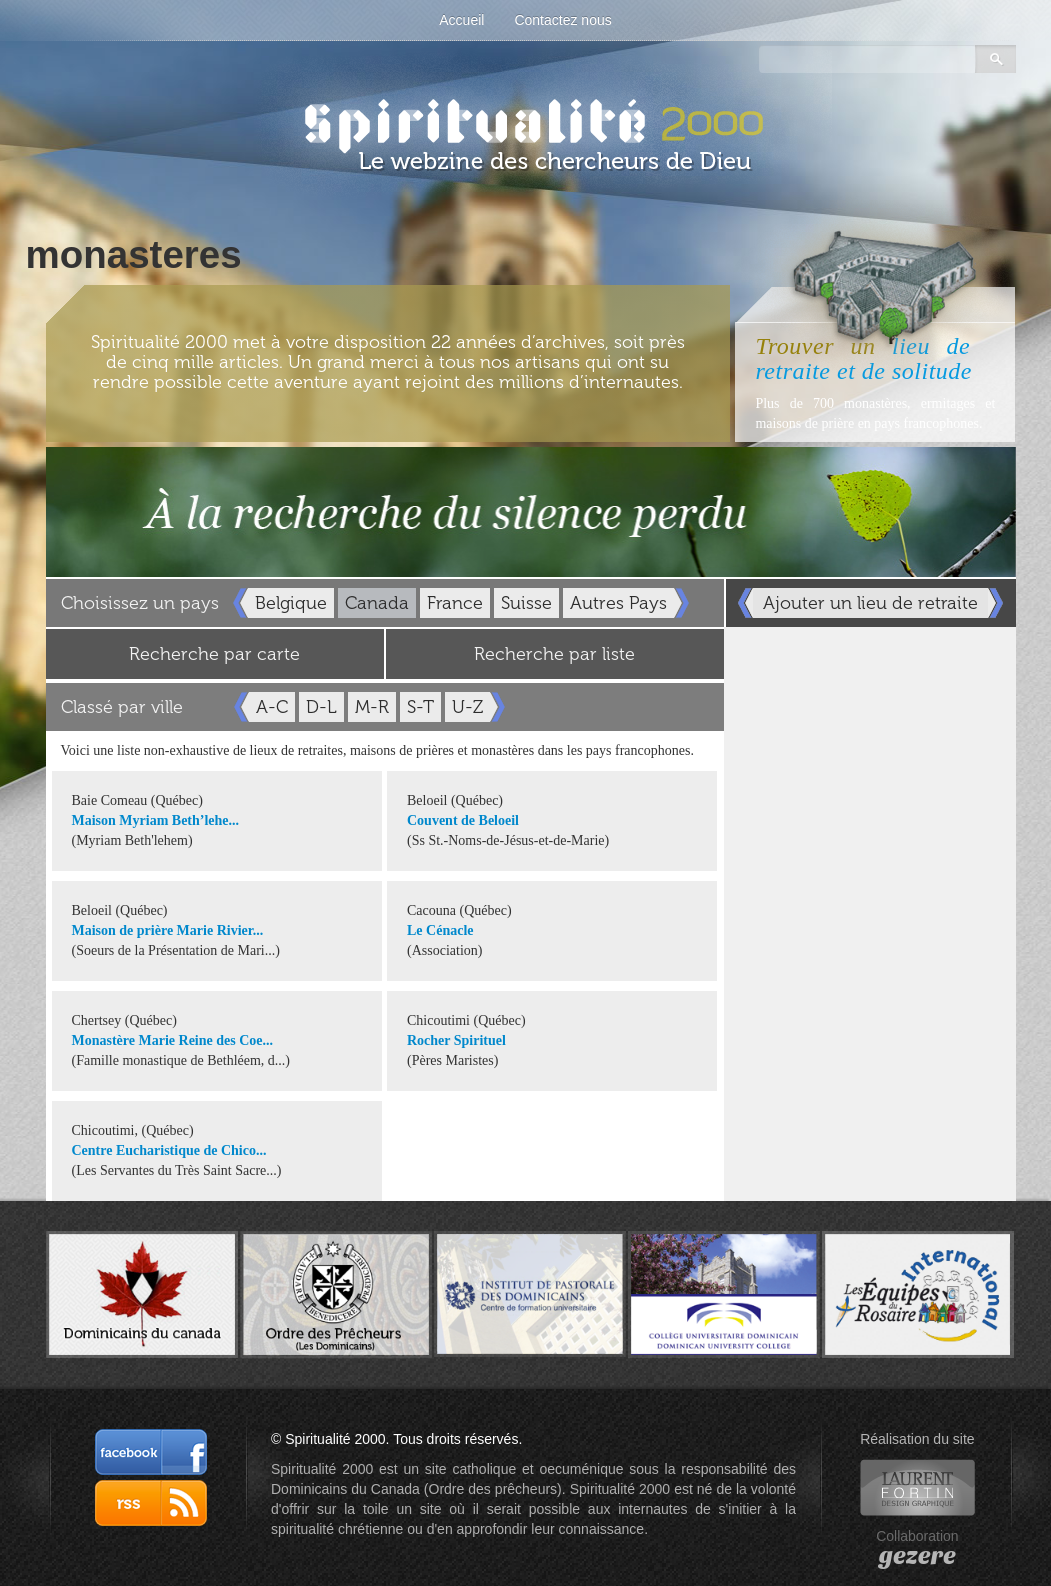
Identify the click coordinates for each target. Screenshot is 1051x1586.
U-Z (467, 707)
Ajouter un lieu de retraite (870, 603)
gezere (917, 1556)
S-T (420, 707)
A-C (272, 707)
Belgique (291, 603)
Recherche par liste (554, 654)
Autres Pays (618, 603)
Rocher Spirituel (456, 1040)
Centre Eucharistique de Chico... (169, 1150)
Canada (377, 603)
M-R (372, 707)
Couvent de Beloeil (463, 820)
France (455, 603)
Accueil (461, 20)
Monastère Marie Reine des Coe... (173, 1040)
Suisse (526, 603)
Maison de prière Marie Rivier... (168, 930)
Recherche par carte (214, 654)
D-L (321, 707)
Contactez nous (562, 20)
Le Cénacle (440, 930)
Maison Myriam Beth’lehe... (156, 820)
